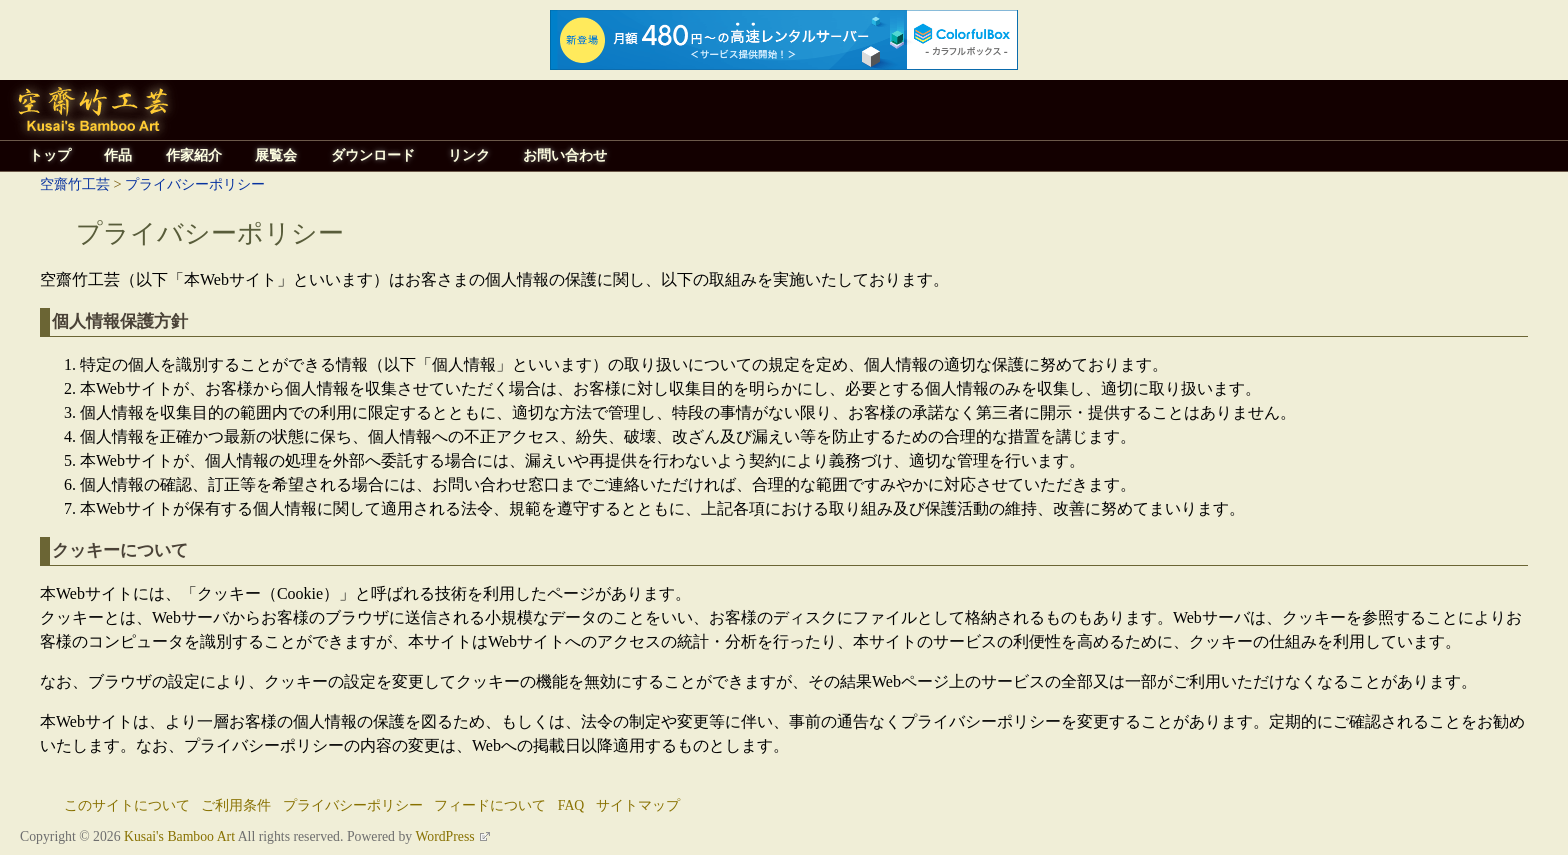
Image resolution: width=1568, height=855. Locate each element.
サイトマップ (638, 805)
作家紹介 (194, 155)
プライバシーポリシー (195, 184)
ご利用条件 (236, 805)
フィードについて (490, 805)
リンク (469, 155)
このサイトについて (127, 805)
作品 (118, 155)
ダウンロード (373, 155)
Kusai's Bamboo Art (179, 836)
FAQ (571, 805)
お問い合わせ (565, 155)
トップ (50, 155)
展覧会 (276, 155)
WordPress (444, 836)
